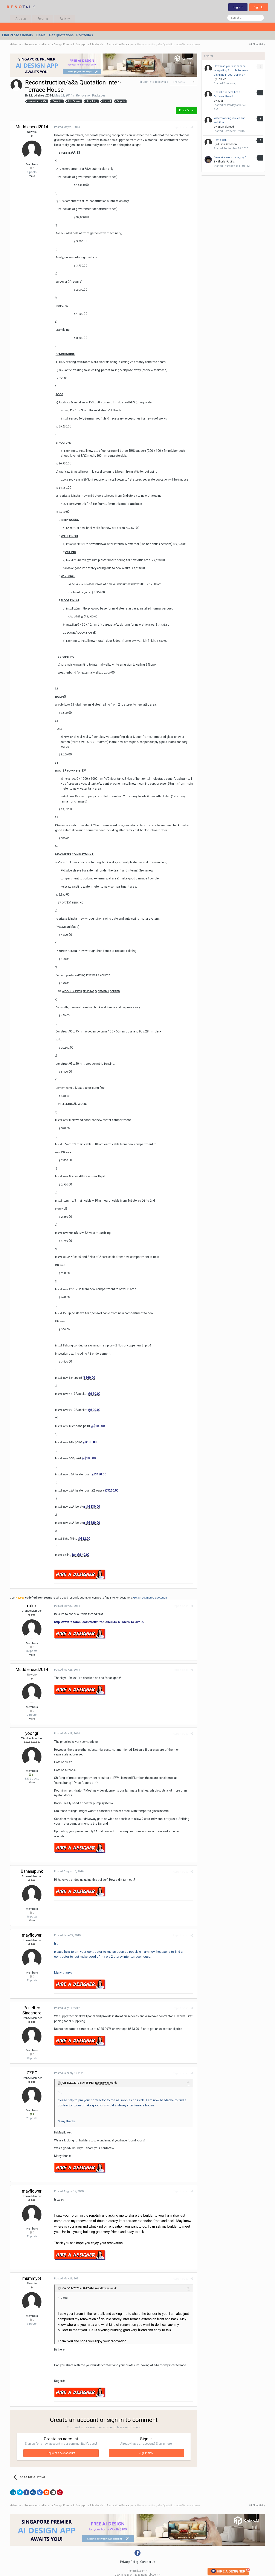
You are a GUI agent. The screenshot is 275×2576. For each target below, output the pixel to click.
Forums (43, 18)
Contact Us (147, 2557)
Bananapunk (32, 1866)
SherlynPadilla (226, 161)
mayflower (32, 1930)
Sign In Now (146, 2448)
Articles (20, 18)
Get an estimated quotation (150, 1592)
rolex (32, 1600)
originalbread (225, 126)
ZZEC (31, 2068)
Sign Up (259, 7)
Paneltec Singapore (31, 2005)
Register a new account (61, 2448)
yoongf (31, 1728)
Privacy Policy (129, 2557)
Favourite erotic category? (230, 157)
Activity (65, 18)
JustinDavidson (227, 144)
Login (238, 7)
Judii (220, 100)
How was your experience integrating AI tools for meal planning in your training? (231, 70)
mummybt (31, 2273)
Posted (66, 127)
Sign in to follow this (155, 81)
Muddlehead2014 (41, 95)
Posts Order (186, 110)
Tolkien (221, 79)
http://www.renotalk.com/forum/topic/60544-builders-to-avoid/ (98, 1617)
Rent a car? (221, 139)
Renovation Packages (90, 95)
